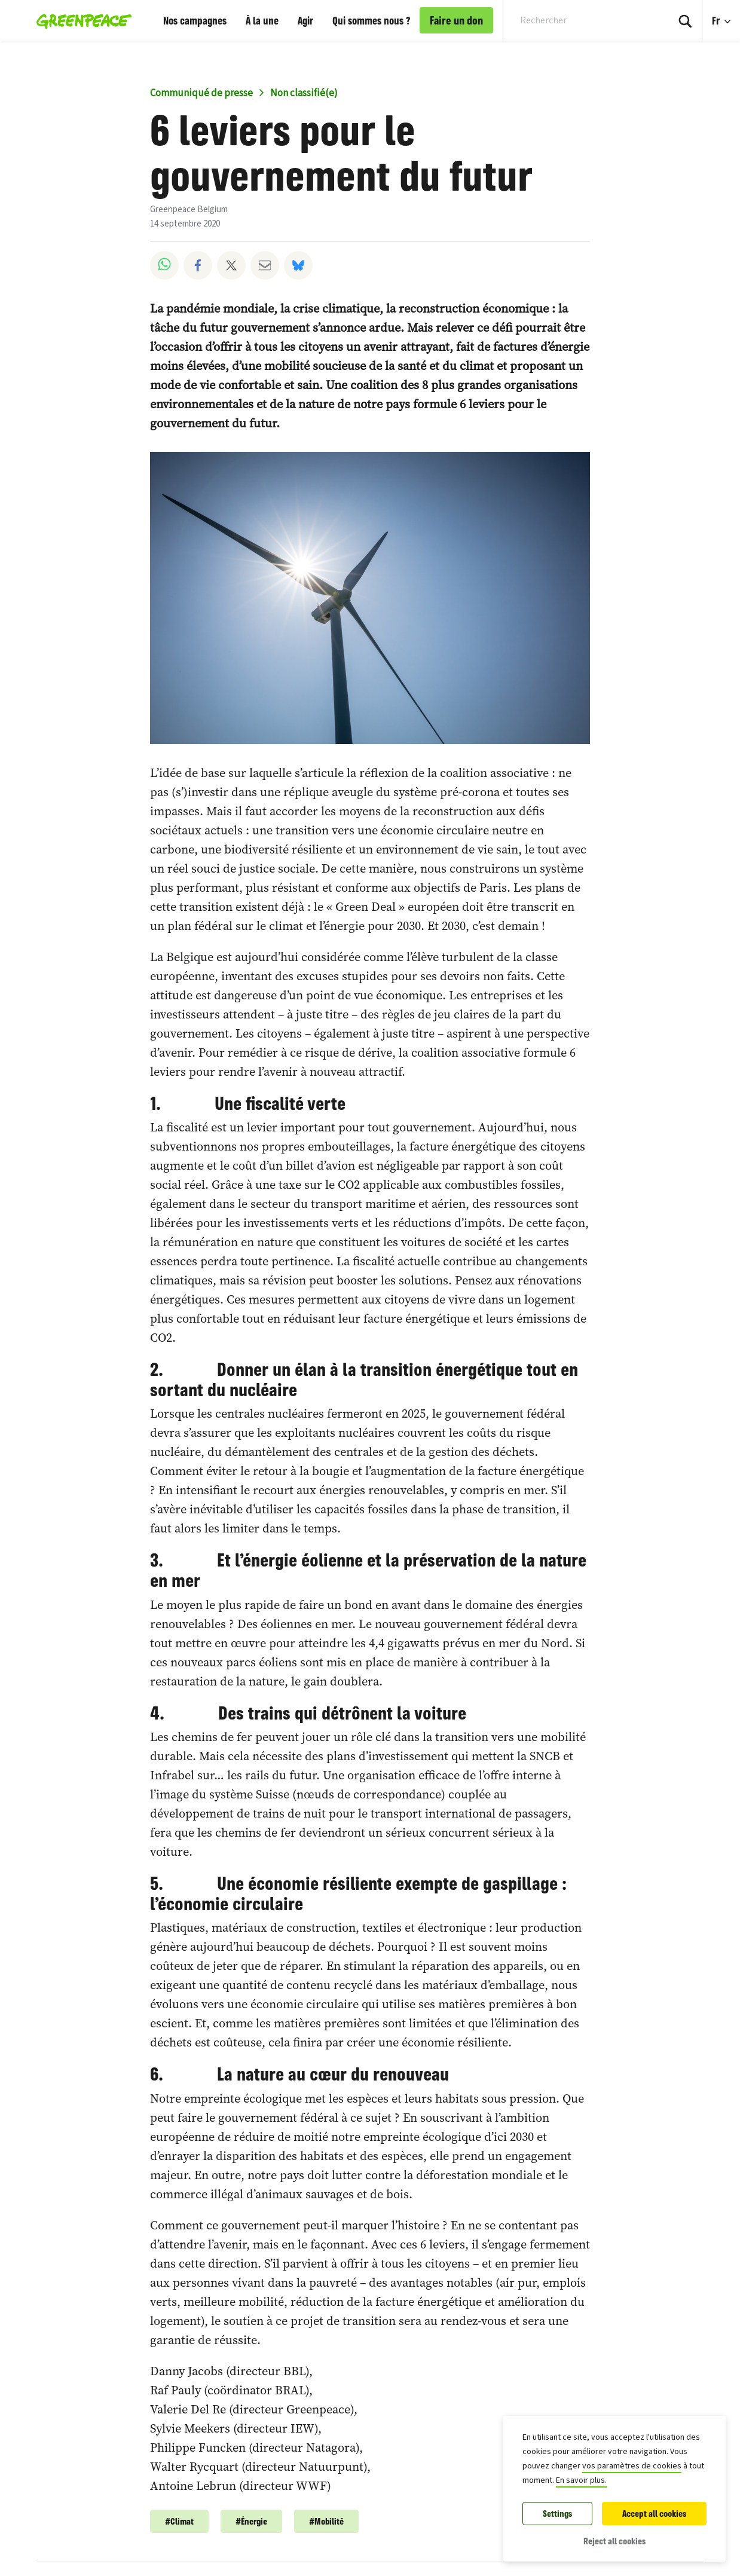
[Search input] (578, 20)
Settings (557, 2513)
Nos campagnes (195, 20)
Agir (305, 20)
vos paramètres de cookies (631, 2466)
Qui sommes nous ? (371, 20)
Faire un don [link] (456, 20)
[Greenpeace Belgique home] (80, 20)
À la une (262, 20)
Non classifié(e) (304, 93)
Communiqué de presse (201, 93)
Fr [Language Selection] (726, 13)
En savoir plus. (581, 2480)
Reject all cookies (614, 2541)
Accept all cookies (654, 2513)
